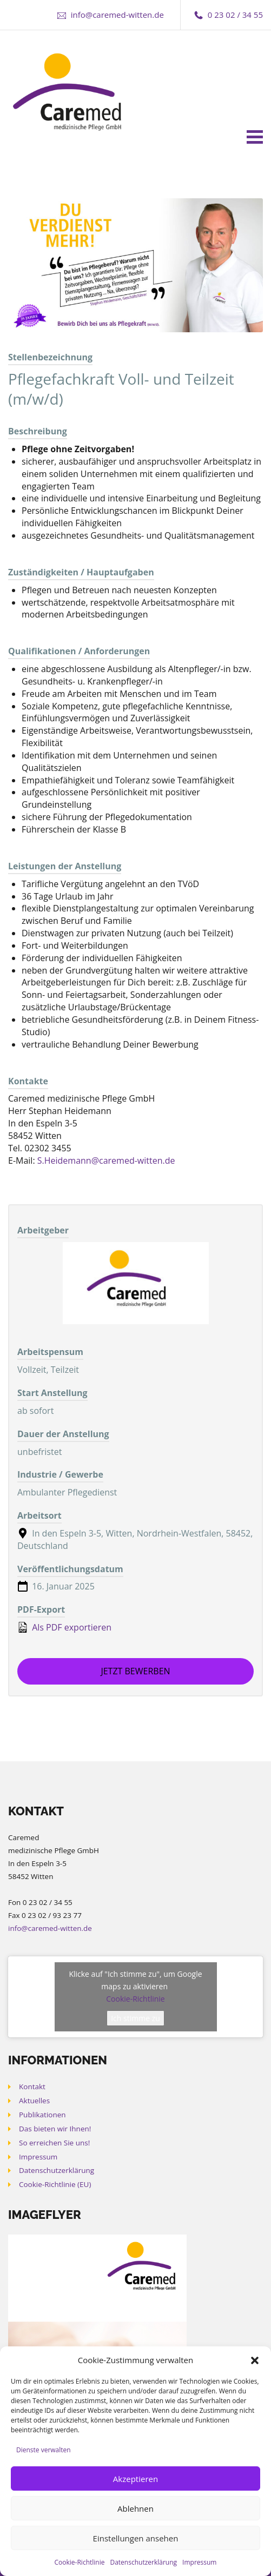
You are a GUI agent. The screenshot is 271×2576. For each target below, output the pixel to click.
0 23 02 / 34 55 (235, 14)
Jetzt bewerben (135, 1671)
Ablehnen (135, 2508)
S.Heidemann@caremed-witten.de (106, 1160)
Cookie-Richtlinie (80, 2562)
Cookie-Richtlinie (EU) (55, 2184)
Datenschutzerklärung (143, 2562)
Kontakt (32, 2086)
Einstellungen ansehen (136, 2538)
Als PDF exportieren (64, 1627)
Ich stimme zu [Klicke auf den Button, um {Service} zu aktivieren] (135, 2018)
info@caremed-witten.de (117, 14)
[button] (254, 2360)
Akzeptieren (135, 2478)
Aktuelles (34, 2100)
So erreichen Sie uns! (54, 2143)
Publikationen (42, 2114)
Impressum (199, 2562)
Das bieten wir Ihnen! (55, 2129)
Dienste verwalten (43, 2449)
